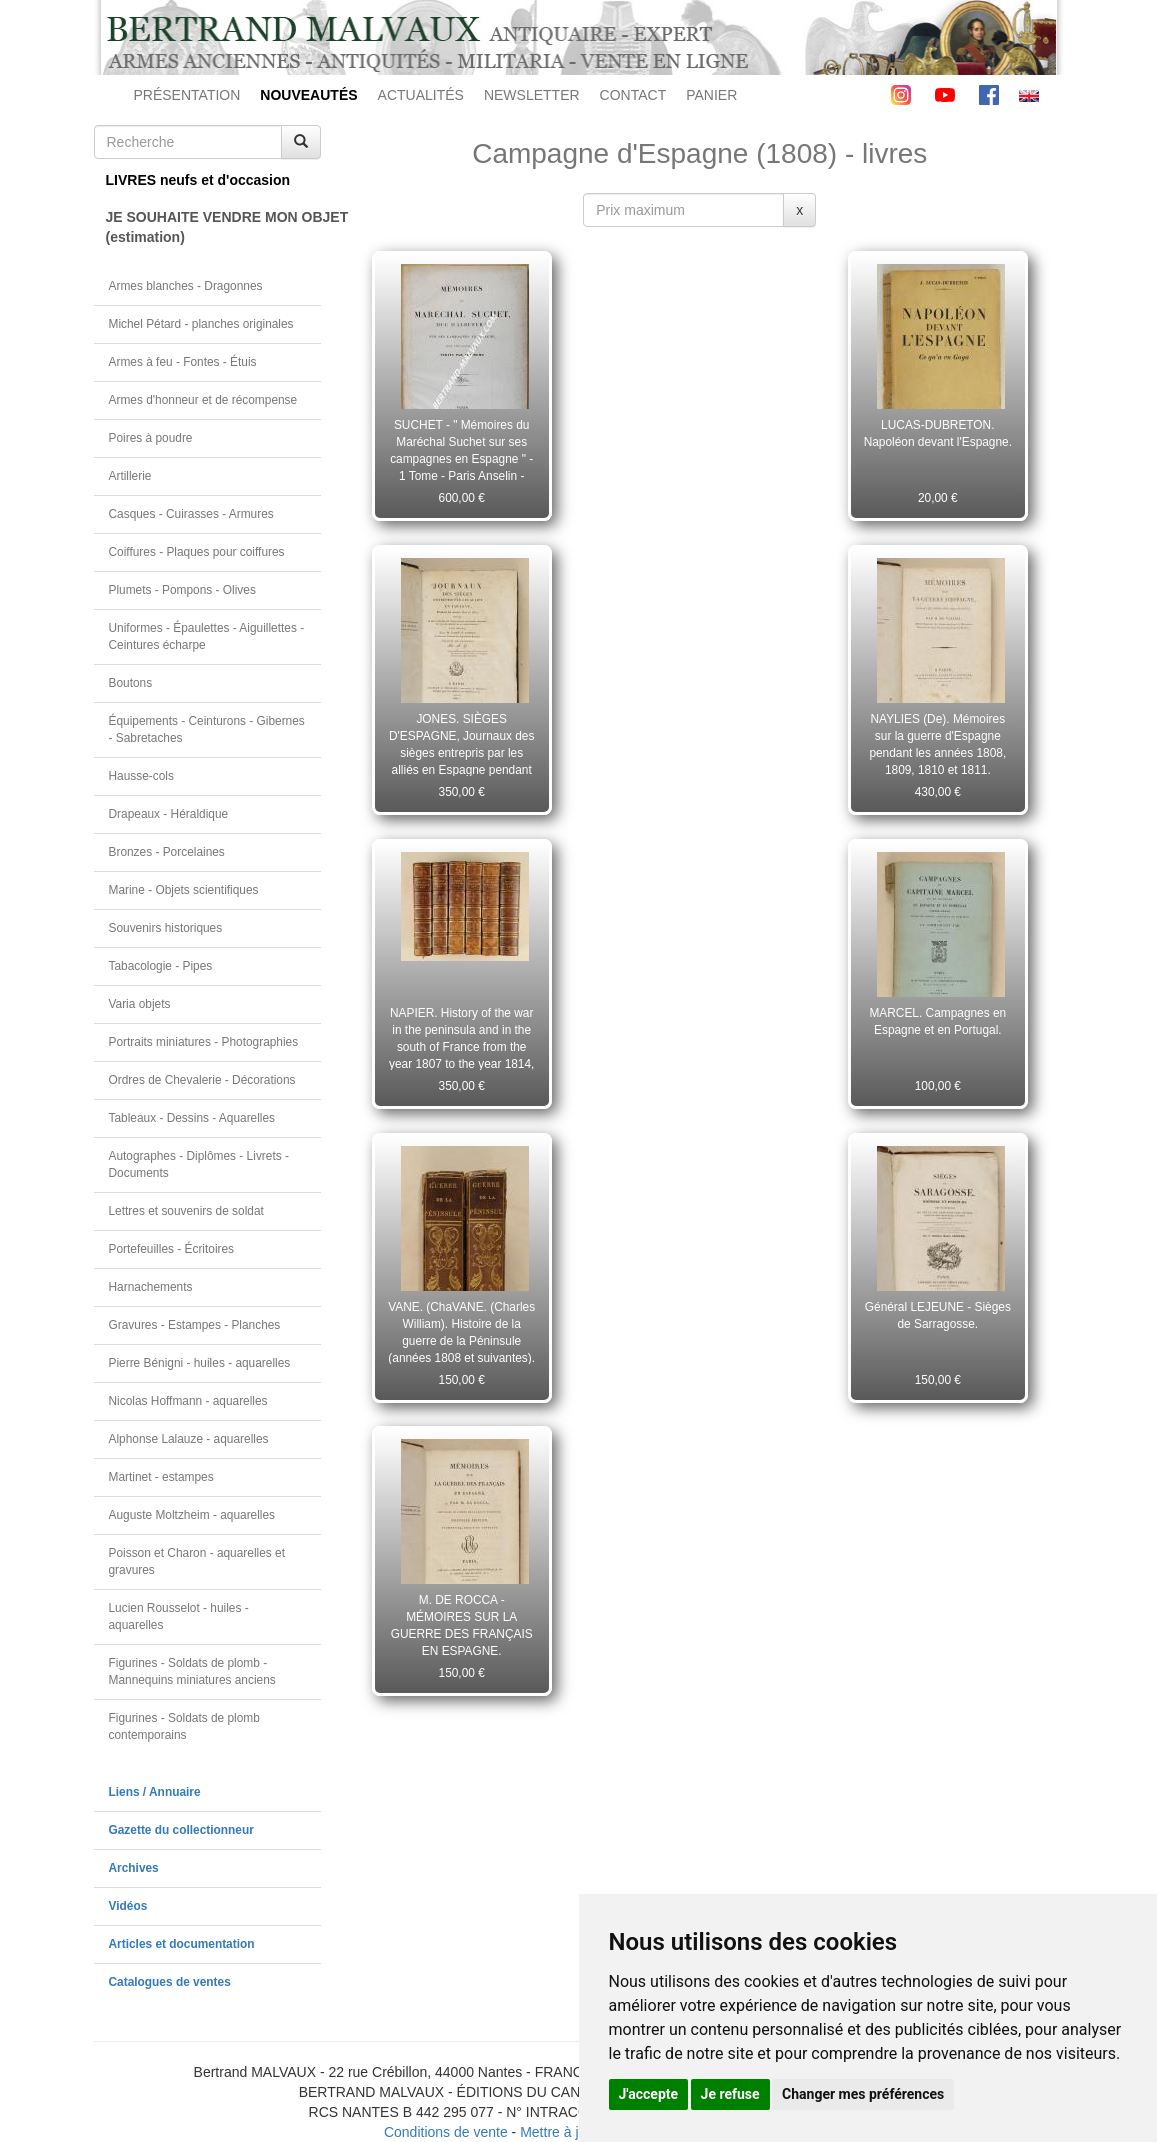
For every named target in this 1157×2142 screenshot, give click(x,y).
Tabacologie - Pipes (161, 966)
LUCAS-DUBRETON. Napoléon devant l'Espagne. (938, 433)
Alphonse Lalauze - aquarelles (189, 1439)
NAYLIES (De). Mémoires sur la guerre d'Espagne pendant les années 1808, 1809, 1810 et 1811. (937, 744)
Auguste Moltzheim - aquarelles (192, 1515)
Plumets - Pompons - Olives (182, 590)
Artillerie (130, 476)
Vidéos (128, 1906)
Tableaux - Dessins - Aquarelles (192, 1118)
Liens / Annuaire (155, 1792)
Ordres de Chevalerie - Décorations (202, 1080)
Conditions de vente (446, 2132)
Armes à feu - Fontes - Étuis (183, 362)
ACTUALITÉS (421, 95)
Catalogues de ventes (170, 1982)
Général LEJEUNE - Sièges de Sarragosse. (938, 1315)
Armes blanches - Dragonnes (186, 286)
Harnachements (151, 1287)
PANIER (711, 95)
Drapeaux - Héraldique (169, 814)
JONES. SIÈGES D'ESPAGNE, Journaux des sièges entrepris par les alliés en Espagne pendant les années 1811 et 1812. (461, 744)
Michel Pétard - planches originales (201, 324)
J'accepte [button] (649, 2094)
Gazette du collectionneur (181, 1830)
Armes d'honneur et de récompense (203, 400)
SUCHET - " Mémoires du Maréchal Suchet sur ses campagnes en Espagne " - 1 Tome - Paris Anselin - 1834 (461, 450)
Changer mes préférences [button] (863, 2094)
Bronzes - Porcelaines (167, 852)
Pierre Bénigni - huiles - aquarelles (200, 1363)
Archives (134, 1868)
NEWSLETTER (532, 95)
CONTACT (633, 95)
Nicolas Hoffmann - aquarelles (188, 1401)
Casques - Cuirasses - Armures (191, 514)
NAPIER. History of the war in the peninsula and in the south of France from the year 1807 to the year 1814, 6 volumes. (461, 1038)
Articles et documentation (182, 1944)
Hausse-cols (141, 776)
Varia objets (140, 1004)
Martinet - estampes (161, 1477)
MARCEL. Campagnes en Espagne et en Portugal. (937, 1021)
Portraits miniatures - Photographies (204, 1042)
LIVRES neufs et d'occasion (198, 180)
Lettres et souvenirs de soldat (186, 1211)
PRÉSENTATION (187, 95)
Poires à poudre (151, 438)
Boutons (131, 683)
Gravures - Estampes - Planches (195, 1325)
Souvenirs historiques (166, 928)
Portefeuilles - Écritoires (172, 1249)
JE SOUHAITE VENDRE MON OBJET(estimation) (214, 227)
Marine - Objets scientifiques (184, 890)
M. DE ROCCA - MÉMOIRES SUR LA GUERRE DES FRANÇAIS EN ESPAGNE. (462, 1625)
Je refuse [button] (730, 2094)
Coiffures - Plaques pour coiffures (197, 552)
